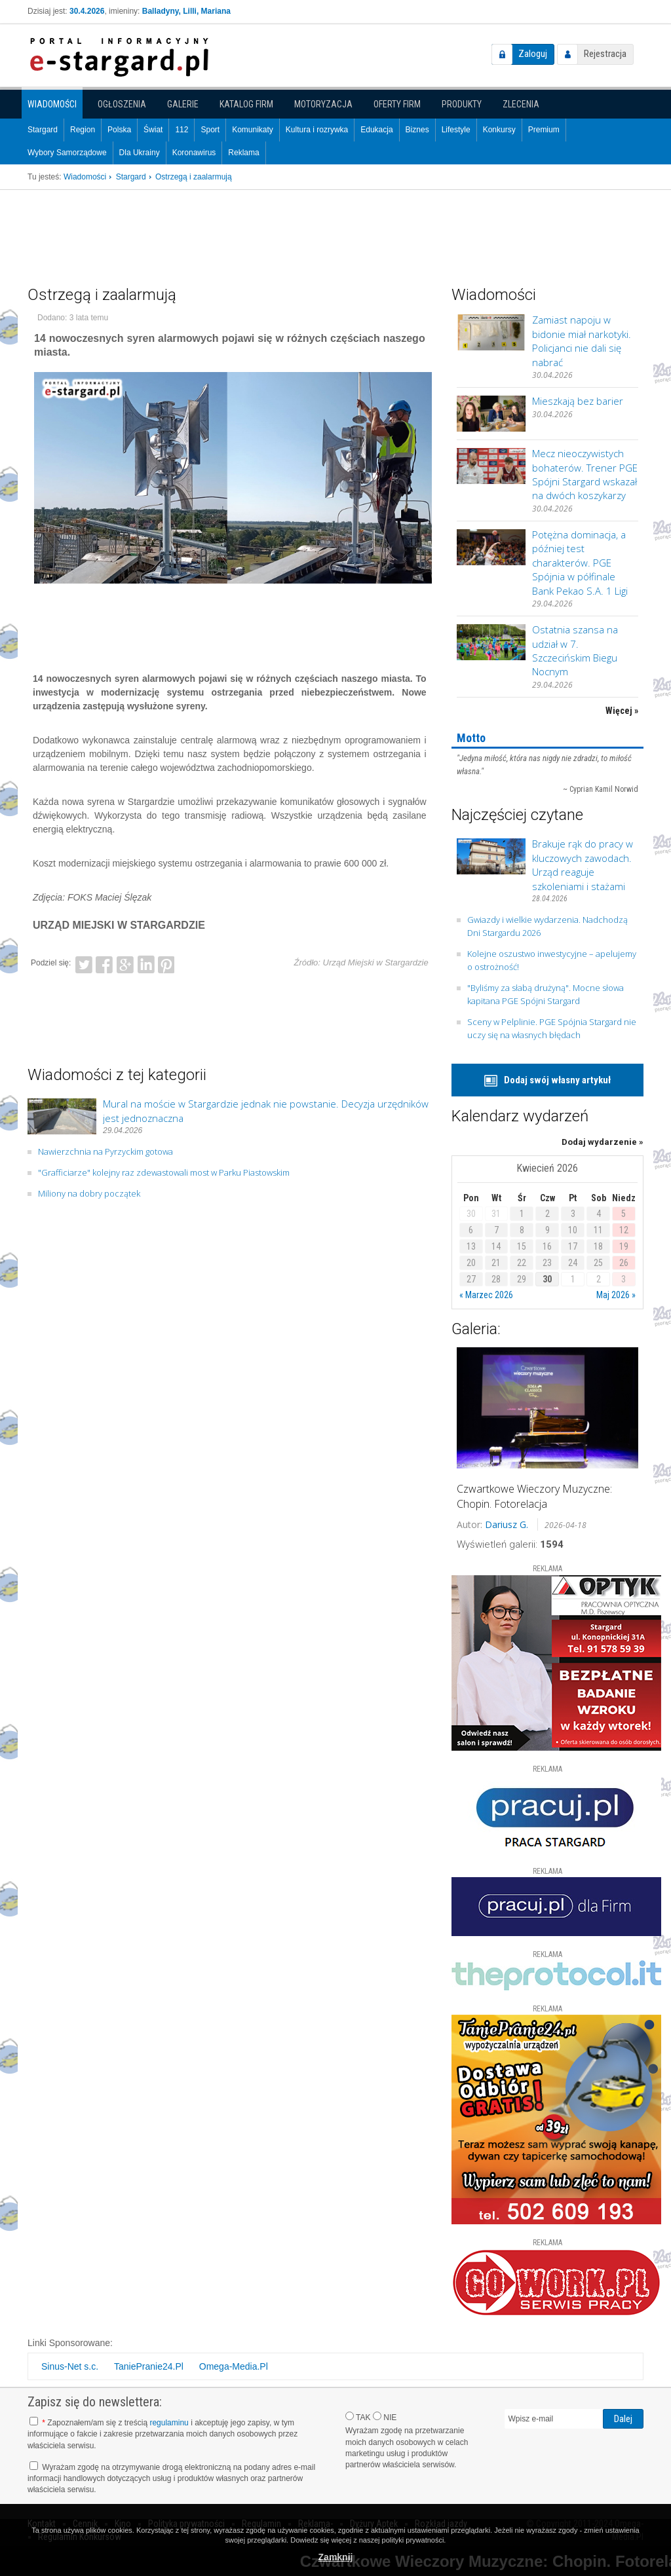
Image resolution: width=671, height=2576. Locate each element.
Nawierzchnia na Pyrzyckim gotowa (105, 1151)
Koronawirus (194, 152)
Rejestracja (605, 54)
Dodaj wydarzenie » (602, 1142)
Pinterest (166, 962)
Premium (544, 129)
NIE (384, 2417)
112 (181, 129)
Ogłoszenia (122, 104)
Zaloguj (532, 54)
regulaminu (168, 2422)
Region (82, 129)
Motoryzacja (323, 104)
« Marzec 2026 (486, 1295)
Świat (153, 129)
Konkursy (499, 129)
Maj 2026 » (616, 1295)
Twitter (83, 962)
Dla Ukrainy (139, 152)
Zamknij (335, 2557)
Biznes (417, 129)
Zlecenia (521, 104)
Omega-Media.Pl (233, 2366)
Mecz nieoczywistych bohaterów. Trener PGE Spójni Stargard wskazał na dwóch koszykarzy (585, 474)
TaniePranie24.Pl (148, 2366)
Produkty (462, 104)
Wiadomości (52, 104)
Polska (119, 129)
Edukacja (376, 129)
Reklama (243, 152)
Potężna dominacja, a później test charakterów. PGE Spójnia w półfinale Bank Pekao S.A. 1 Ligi (580, 562)
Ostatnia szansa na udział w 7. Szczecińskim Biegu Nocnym (575, 650)
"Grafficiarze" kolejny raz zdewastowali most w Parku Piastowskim (164, 1172)
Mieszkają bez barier (577, 400)
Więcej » (621, 710)
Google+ (125, 962)
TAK (358, 2417)
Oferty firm (397, 104)
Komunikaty (252, 129)
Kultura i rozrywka (317, 129)
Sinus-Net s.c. (69, 2366)
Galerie (183, 104)
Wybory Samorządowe (67, 152)
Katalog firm (246, 104)
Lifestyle (456, 129)
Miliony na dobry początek (89, 1193)
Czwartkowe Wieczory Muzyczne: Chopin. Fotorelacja (534, 1496)
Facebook (104, 962)
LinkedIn (146, 962)
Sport (210, 129)
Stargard (43, 129)
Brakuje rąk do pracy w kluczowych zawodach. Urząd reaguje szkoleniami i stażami (582, 865)
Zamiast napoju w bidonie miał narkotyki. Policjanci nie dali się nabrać (581, 340)
